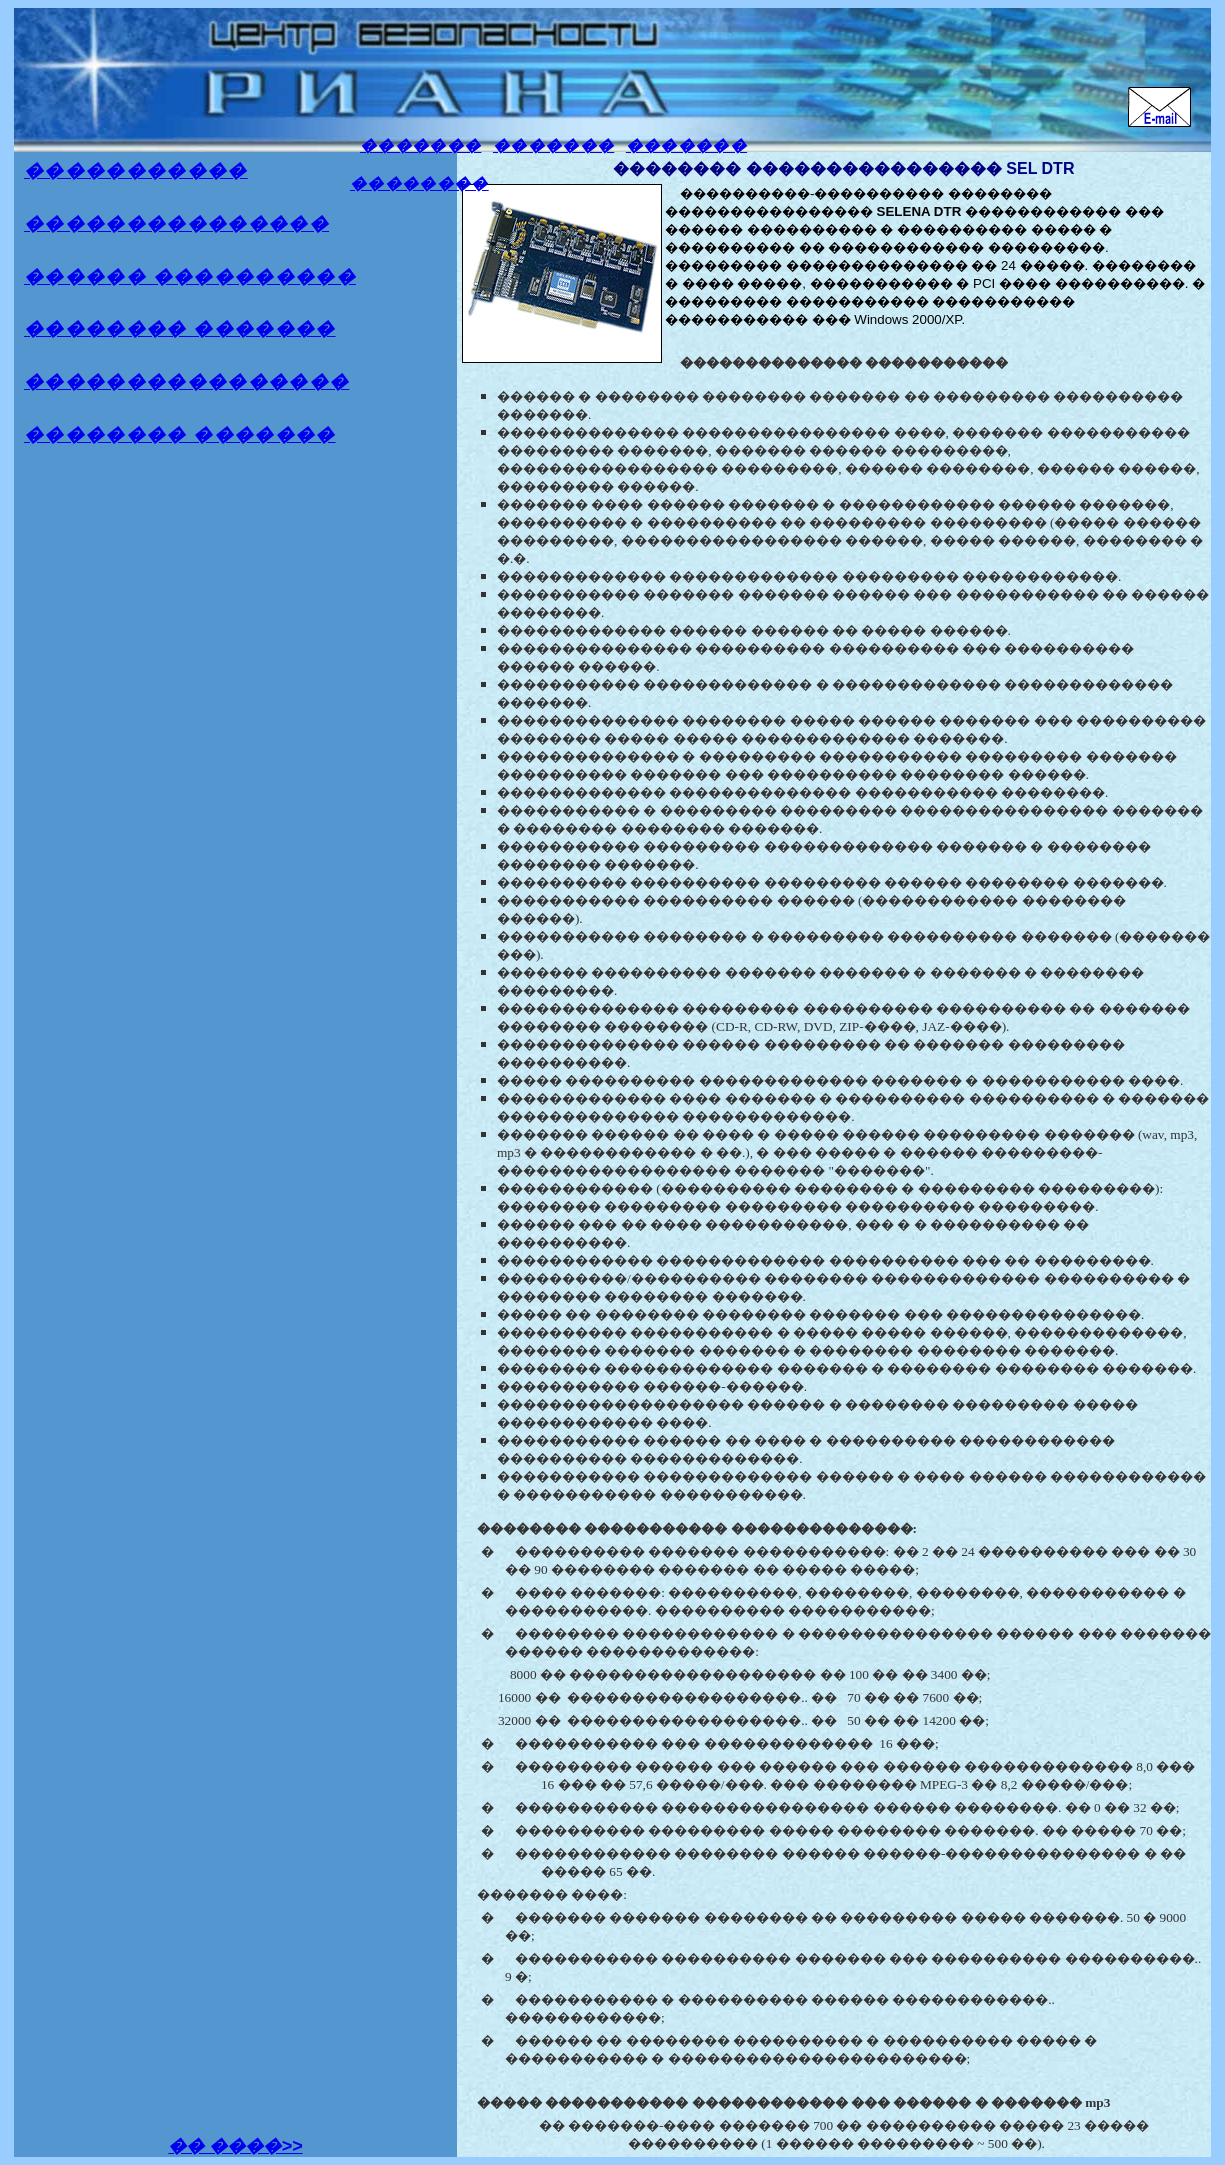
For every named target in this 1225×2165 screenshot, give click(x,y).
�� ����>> (235, 2146)
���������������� (186, 381)
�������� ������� (180, 328)
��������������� (176, 223)
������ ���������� (190, 276)
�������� (419, 183)
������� (420, 145)
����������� (136, 170)
